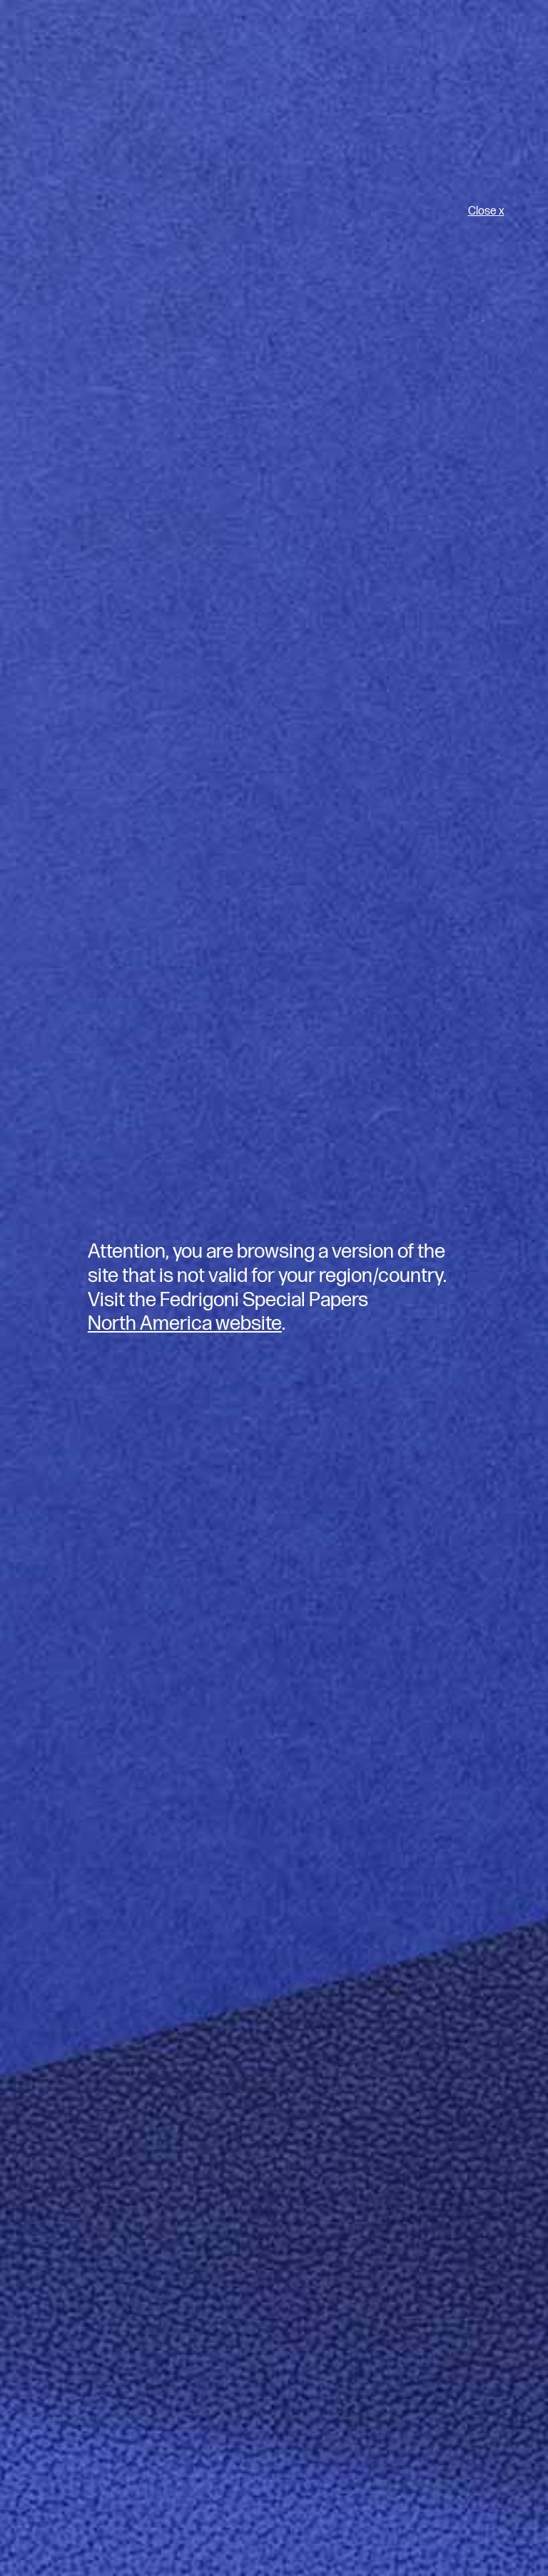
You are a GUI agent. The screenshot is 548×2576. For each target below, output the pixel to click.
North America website (185, 1323)
